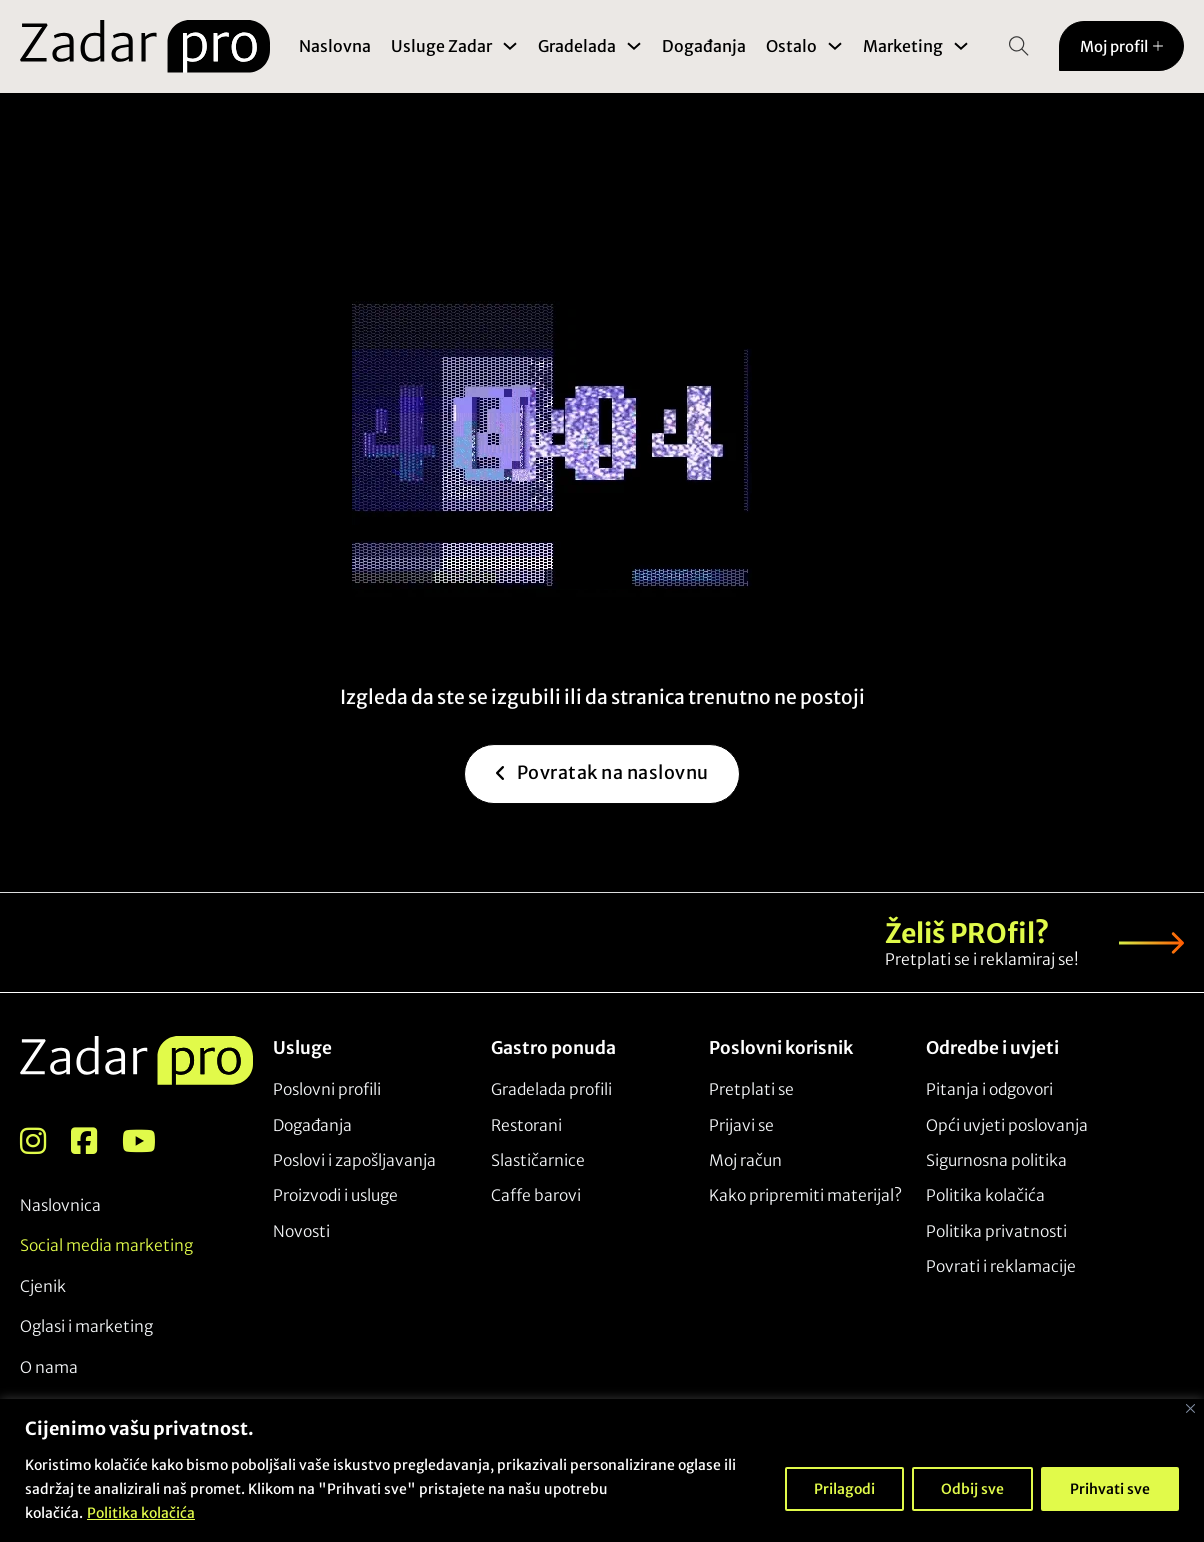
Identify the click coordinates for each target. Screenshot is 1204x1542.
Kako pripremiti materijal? (805, 1195)
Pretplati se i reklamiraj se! (982, 959)
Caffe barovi (536, 1195)
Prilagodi (844, 1489)
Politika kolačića (141, 1513)
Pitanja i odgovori (989, 1089)
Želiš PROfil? (967, 933)
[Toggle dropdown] (511, 46)
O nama (49, 1367)
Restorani (526, 1125)
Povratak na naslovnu (602, 808)
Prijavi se (741, 1125)
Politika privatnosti (996, 1231)
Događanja (705, 46)
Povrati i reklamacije (1001, 1266)
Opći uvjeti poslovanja (1007, 1125)
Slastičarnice (538, 1160)
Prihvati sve (1110, 1489)
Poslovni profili (327, 1089)
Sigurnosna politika (996, 1160)
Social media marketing (106, 1246)
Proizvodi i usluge (335, 1195)
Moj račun (745, 1160)
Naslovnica (60, 1205)
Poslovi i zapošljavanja (354, 1160)
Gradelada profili (551, 1089)
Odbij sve (972, 1489)
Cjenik (43, 1286)
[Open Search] (1019, 46)
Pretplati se (751, 1089)
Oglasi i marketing (86, 1326)
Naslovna (336, 46)
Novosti (301, 1231)
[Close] (1190, 1408)
